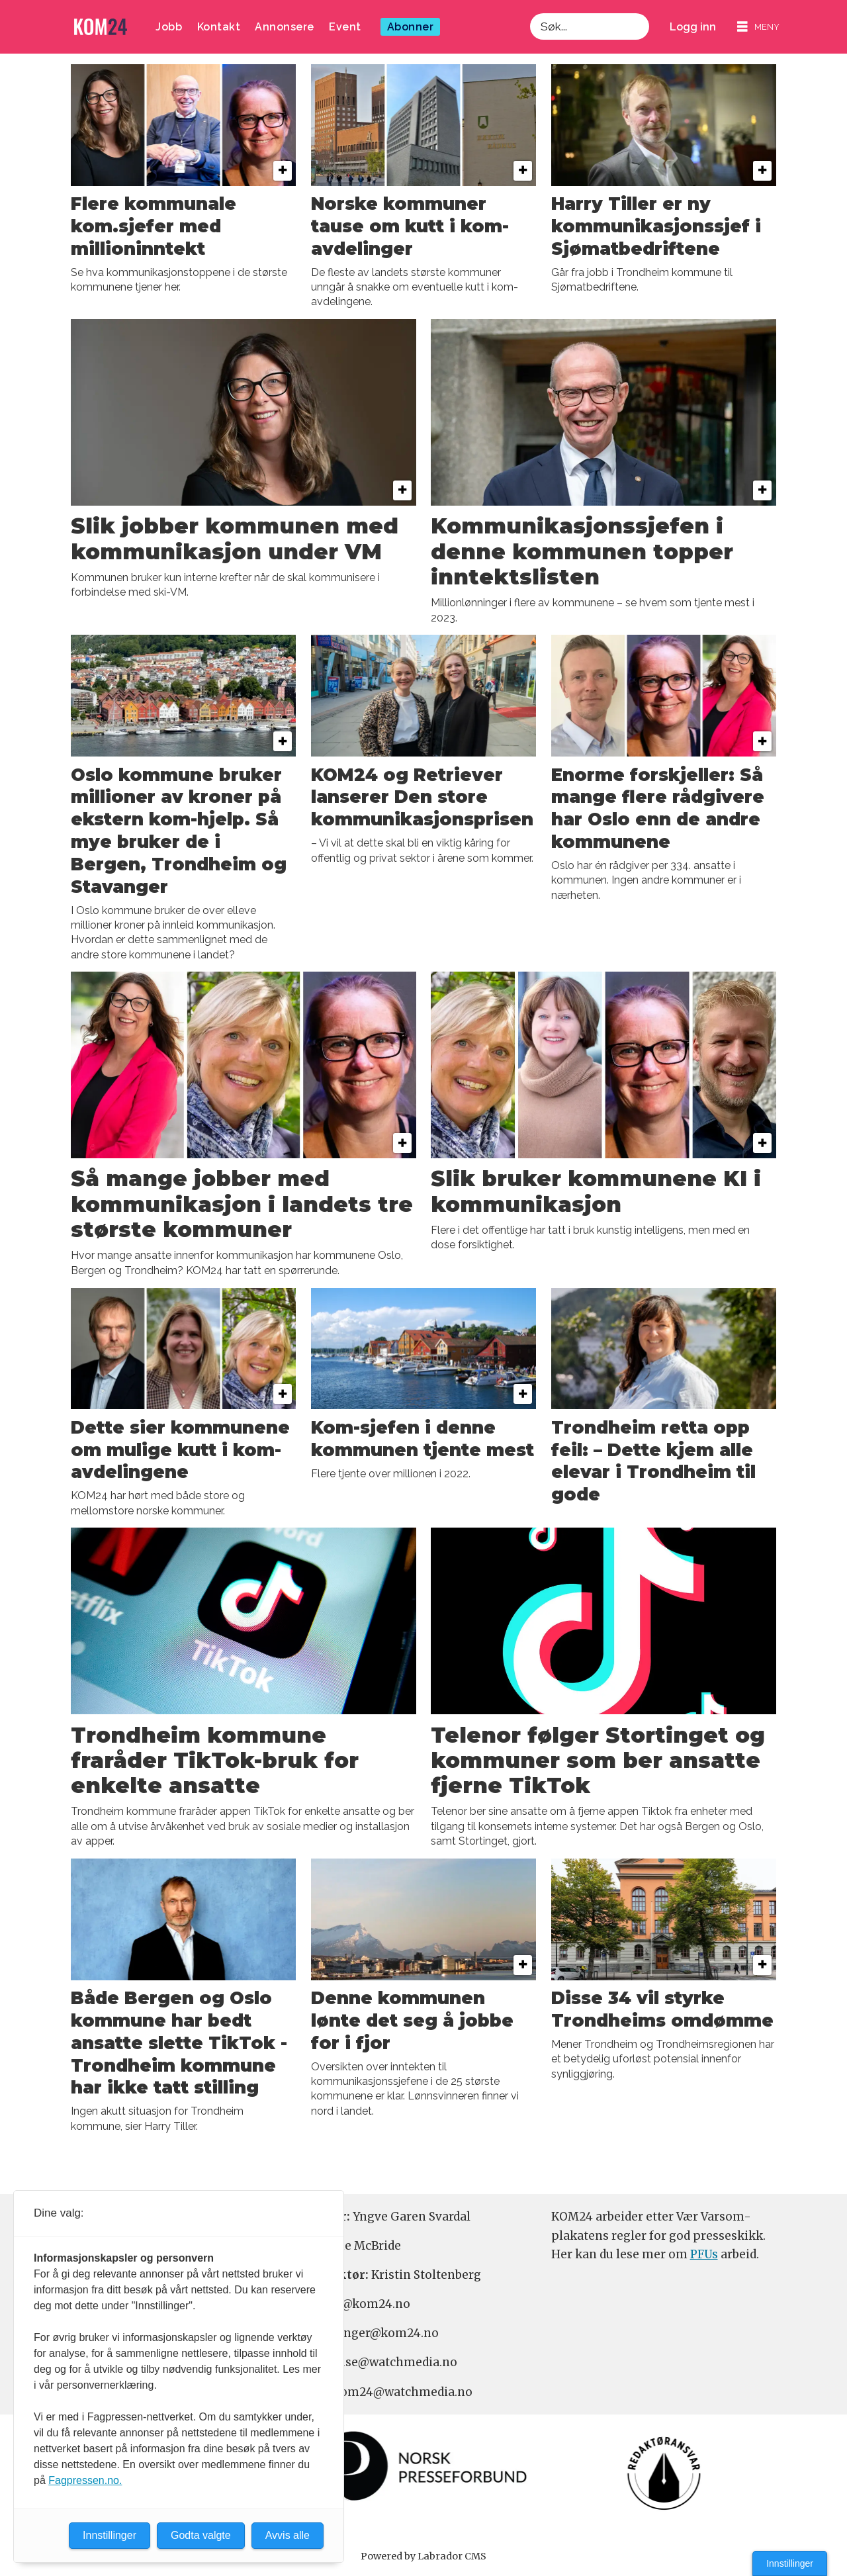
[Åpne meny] (758, 27)
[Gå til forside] (100, 27)
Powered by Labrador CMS (423, 2556)
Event (345, 27)
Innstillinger (789, 2563)
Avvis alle (287, 2535)
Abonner (410, 27)
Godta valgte (201, 2535)
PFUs (704, 2254)
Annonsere (284, 27)
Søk (529, 26)
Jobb (169, 27)
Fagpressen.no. (85, 2480)
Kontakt (219, 27)
